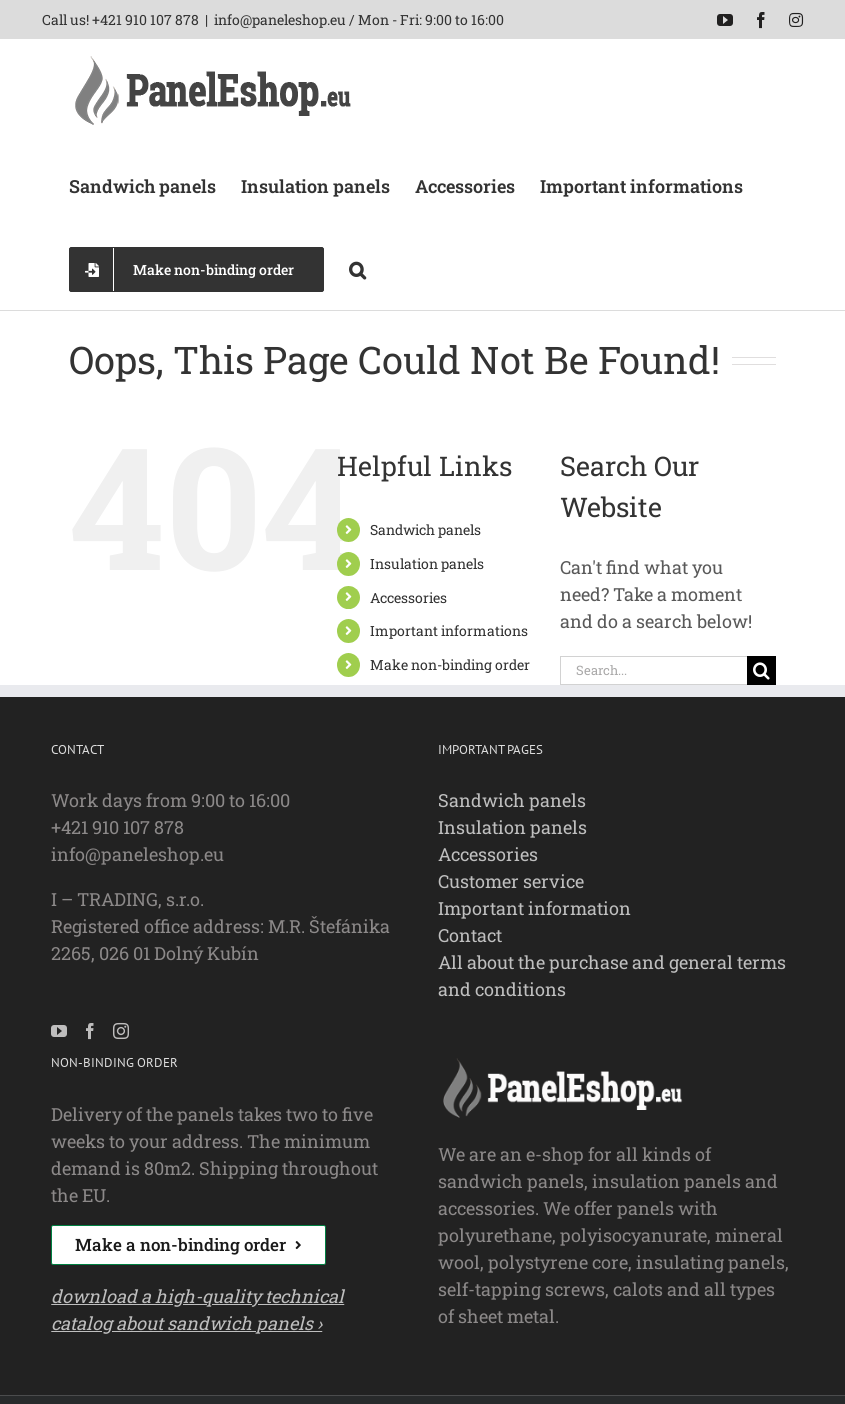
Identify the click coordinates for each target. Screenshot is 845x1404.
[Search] (761, 670)
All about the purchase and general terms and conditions (612, 975)
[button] (357, 268)
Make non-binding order (450, 664)
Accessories (408, 597)
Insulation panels (427, 563)
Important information (534, 908)
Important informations (449, 630)
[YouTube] (59, 1031)
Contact (470, 935)
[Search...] (653, 670)
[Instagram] (121, 1031)
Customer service (511, 881)
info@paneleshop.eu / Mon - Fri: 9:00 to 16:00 (359, 19)
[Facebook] (90, 1031)
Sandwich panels (425, 529)
